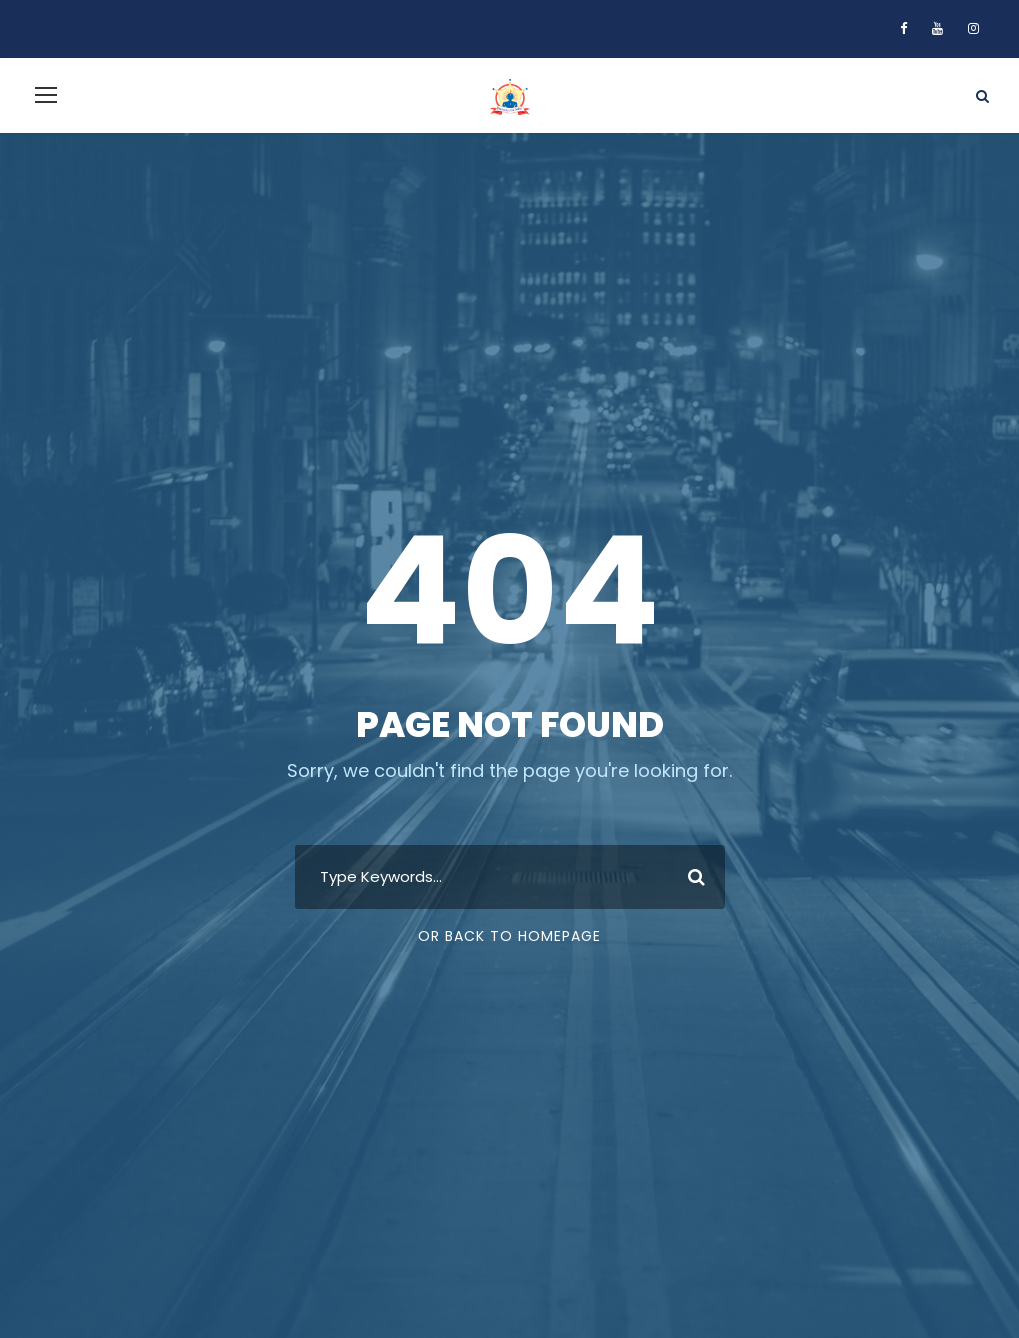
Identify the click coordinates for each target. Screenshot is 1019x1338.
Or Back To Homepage (509, 936)
